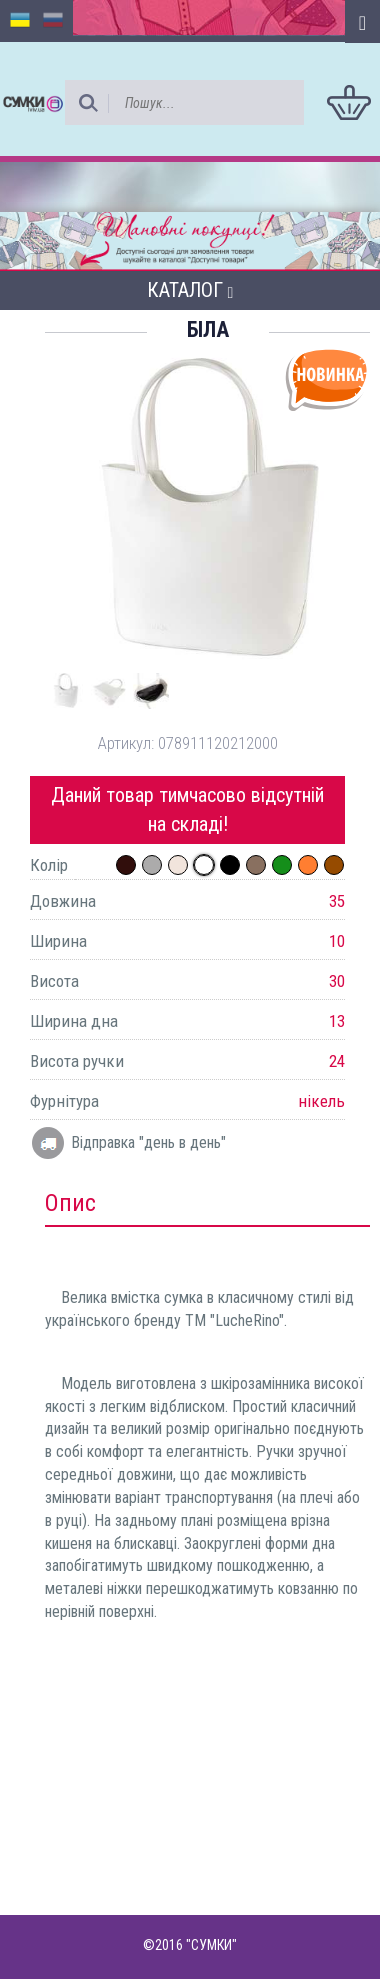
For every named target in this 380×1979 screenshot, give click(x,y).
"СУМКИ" (211, 1945)
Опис (70, 1203)
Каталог (190, 290)
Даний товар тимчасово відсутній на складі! (187, 809)
